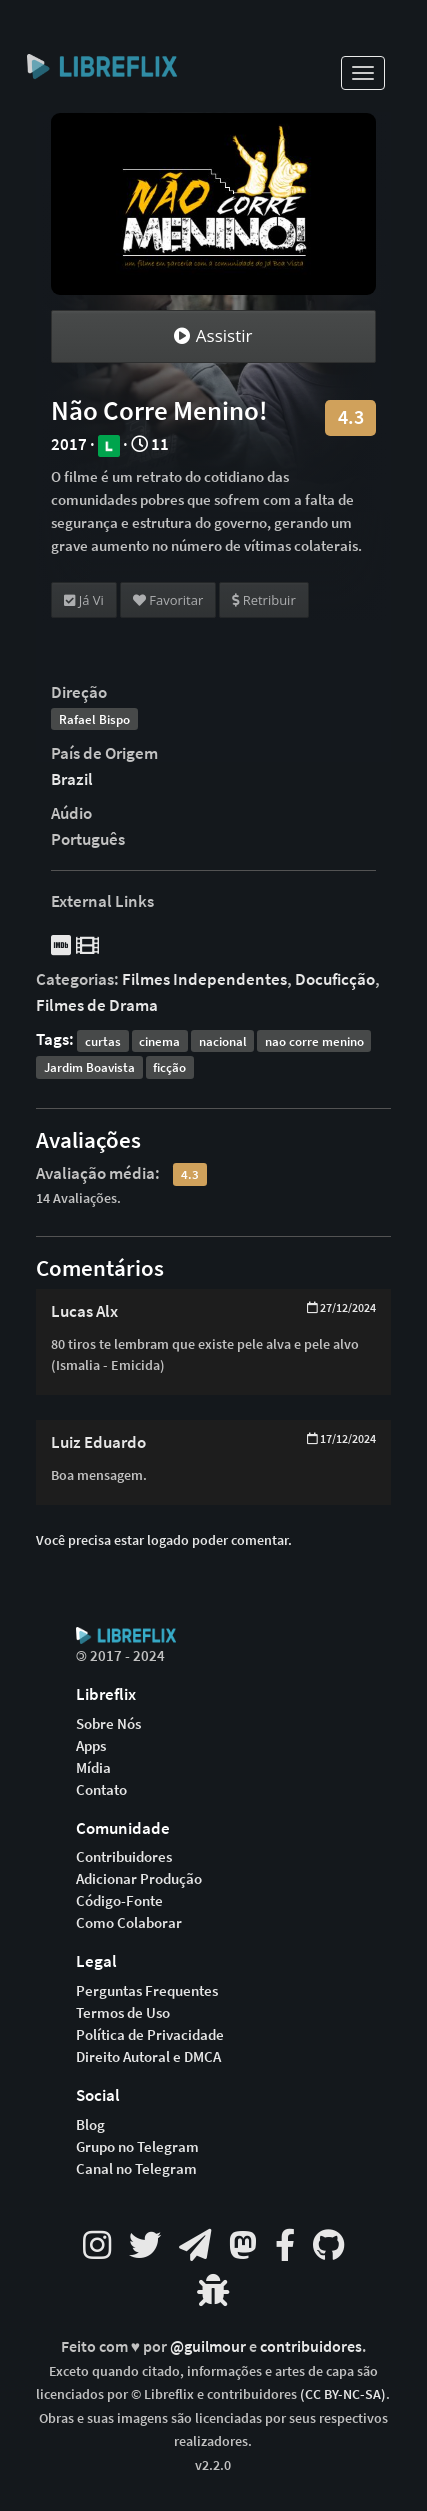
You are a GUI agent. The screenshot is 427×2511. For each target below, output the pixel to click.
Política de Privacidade (150, 2035)
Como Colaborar (129, 1923)
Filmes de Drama (97, 1005)
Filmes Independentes (204, 979)
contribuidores (311, 2346)
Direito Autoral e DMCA (148, 2057)
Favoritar (168, 600)
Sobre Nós (108, 1724)
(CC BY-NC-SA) (343, 2394)
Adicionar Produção (139, 1879)
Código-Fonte (119, 1901)
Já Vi (84, 600)
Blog (90, 2125)
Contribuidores (124, 1857)
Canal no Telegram (136, 2169)
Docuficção (335, 979)
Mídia (93, 1768)
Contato (101, 1790)
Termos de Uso (123, 2013)
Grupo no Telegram (137, 2147)
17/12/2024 (341, 1438)
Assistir (213, 335)
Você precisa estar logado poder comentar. (164, 1540)
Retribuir (263, 600)
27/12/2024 (341, 1307)
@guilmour (209, 2346)
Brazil (72, 779)
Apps (91, 1746)
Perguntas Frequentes (147, 1991)
